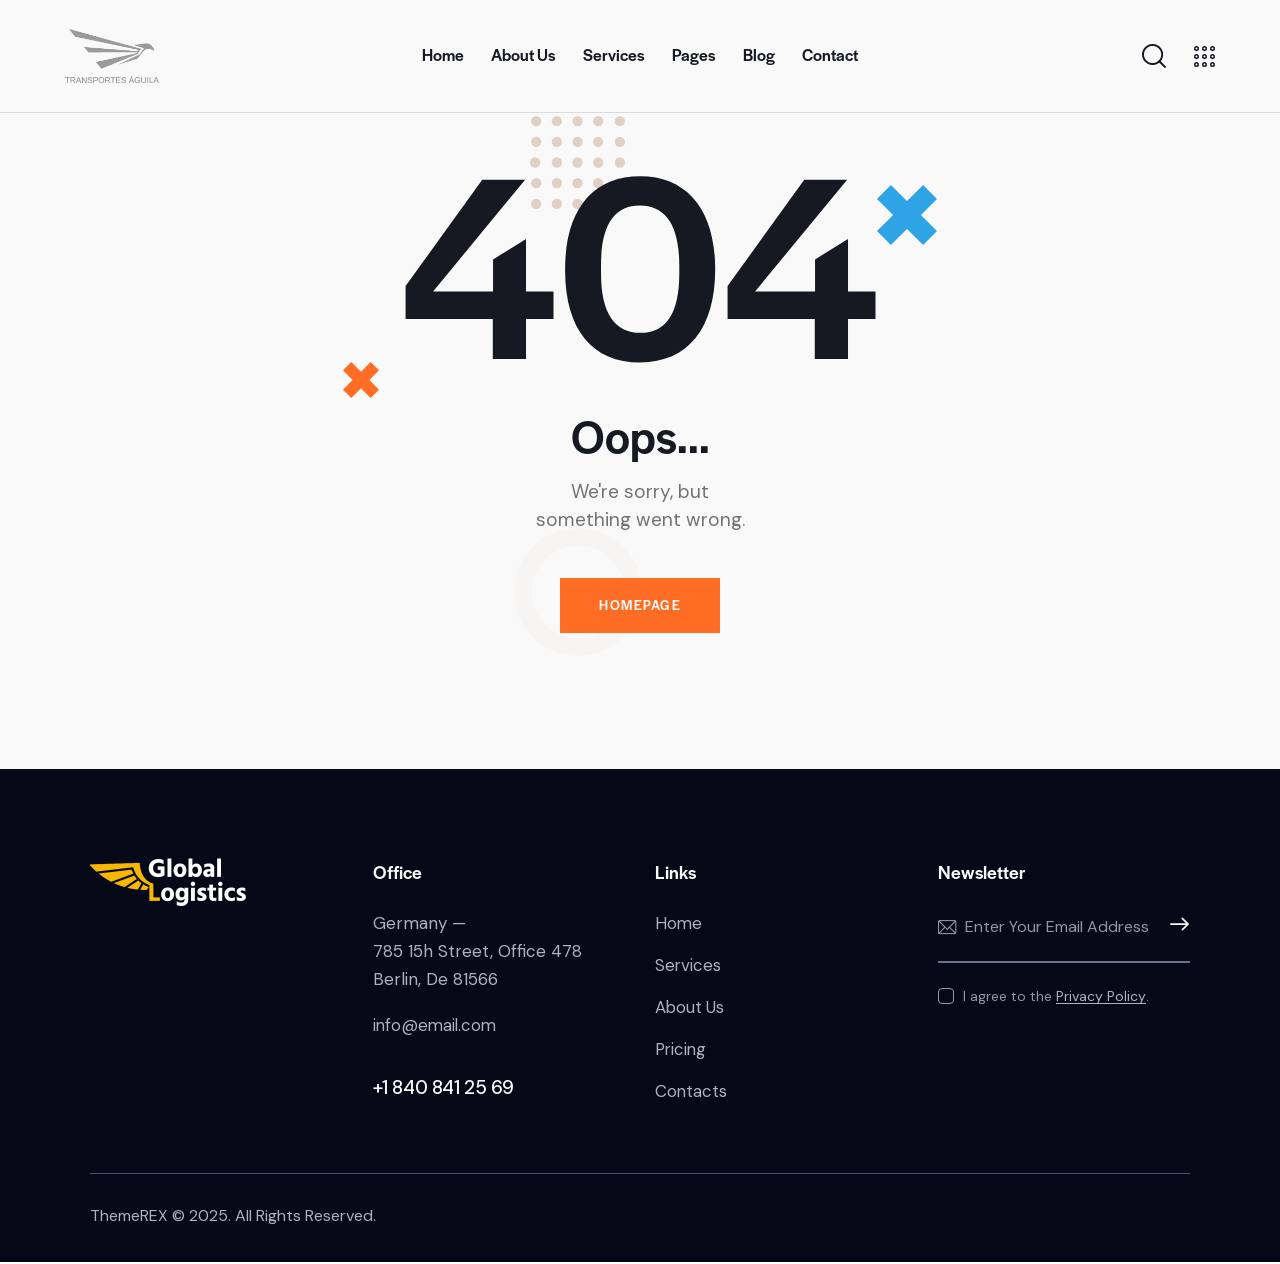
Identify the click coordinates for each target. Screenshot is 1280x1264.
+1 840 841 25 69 (444, 1088)
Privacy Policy (1101, 997)
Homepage (640, 606)
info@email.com (436, 1026)
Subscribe (1175, 929)
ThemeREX (129, 1218)
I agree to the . (1056, 997)
